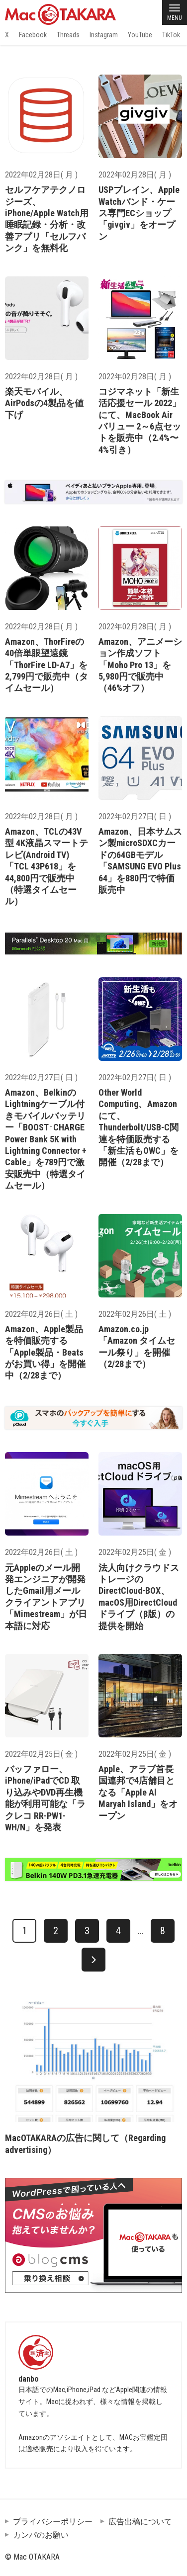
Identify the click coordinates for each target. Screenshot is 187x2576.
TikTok (171, 35)
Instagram (104, 35)
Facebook (33, 35)
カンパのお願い (41, 2535)
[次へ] (93, 1960)
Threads (68, 35)
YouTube (140, 35)
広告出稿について (140, 2521)
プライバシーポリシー (53, 2521)
